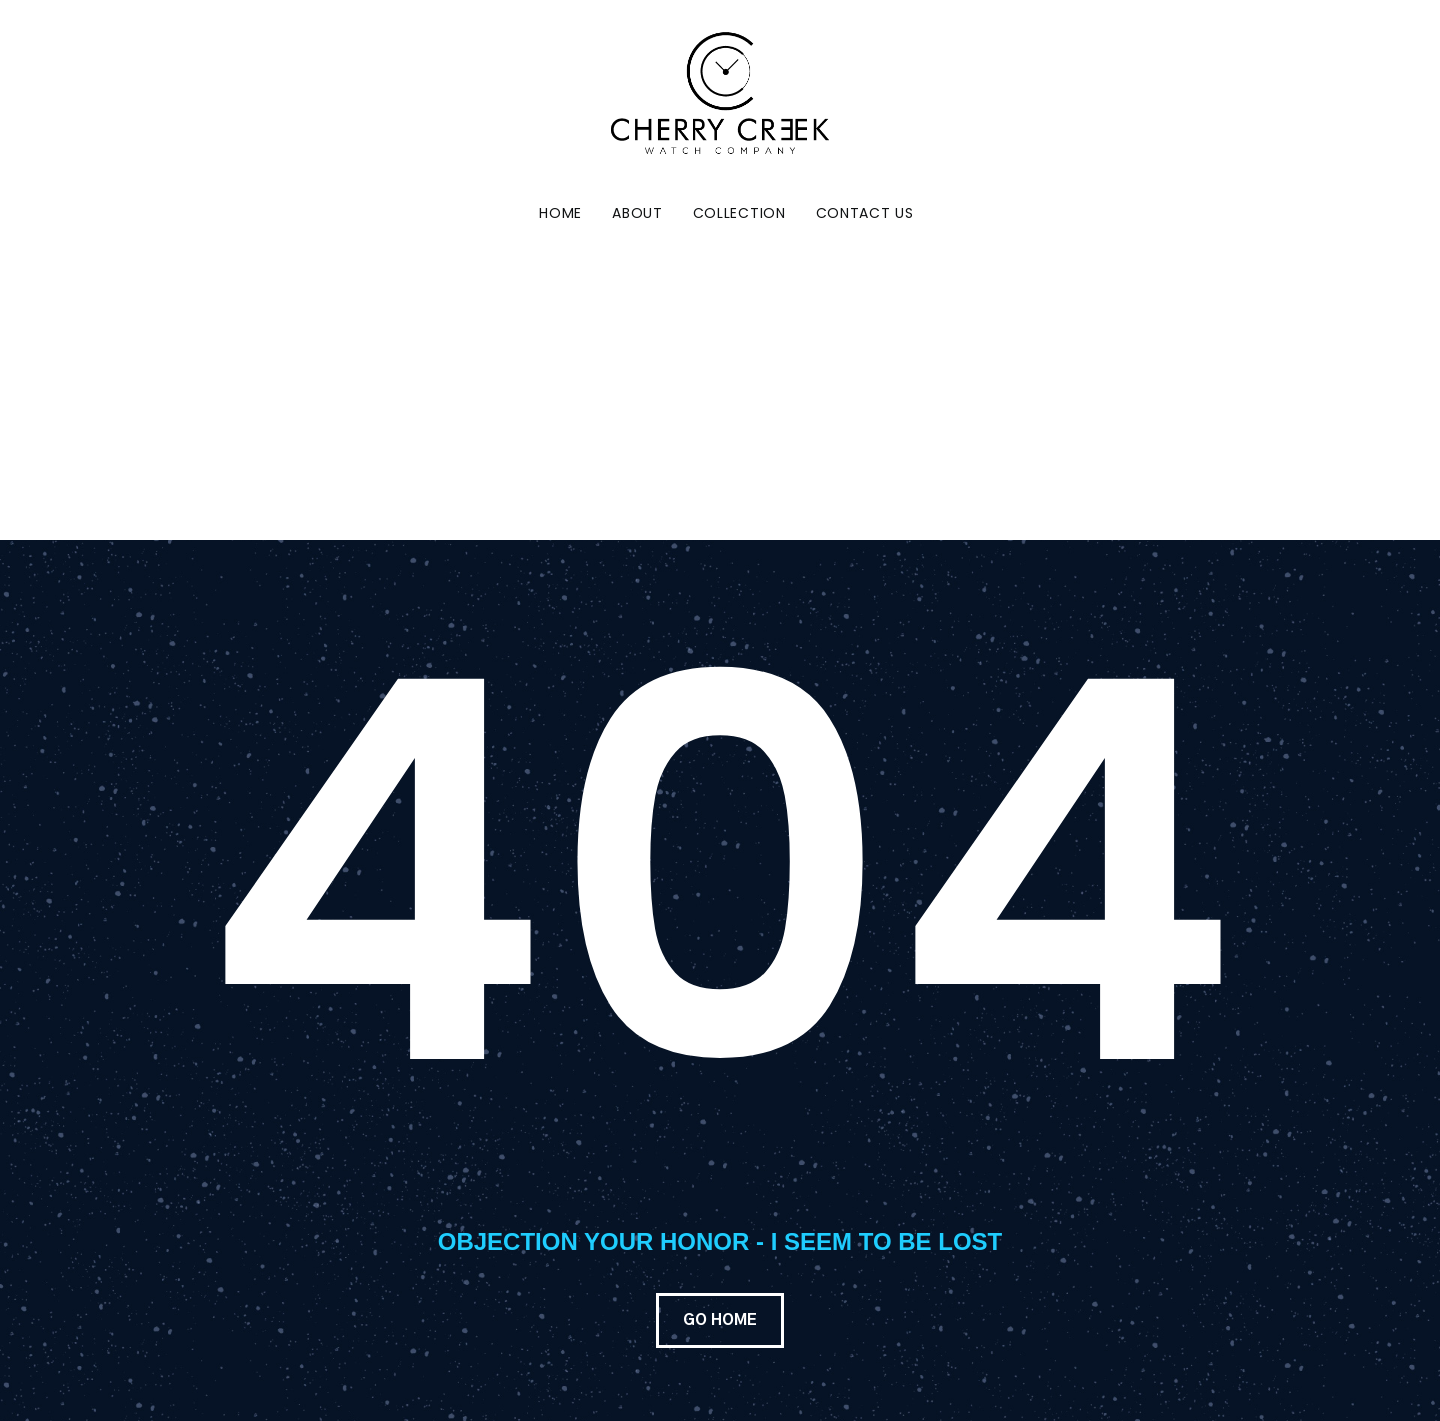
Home (560, 213)
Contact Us (865, 213)
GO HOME (720, 1320)
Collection (739, 213)
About (637, 213)
